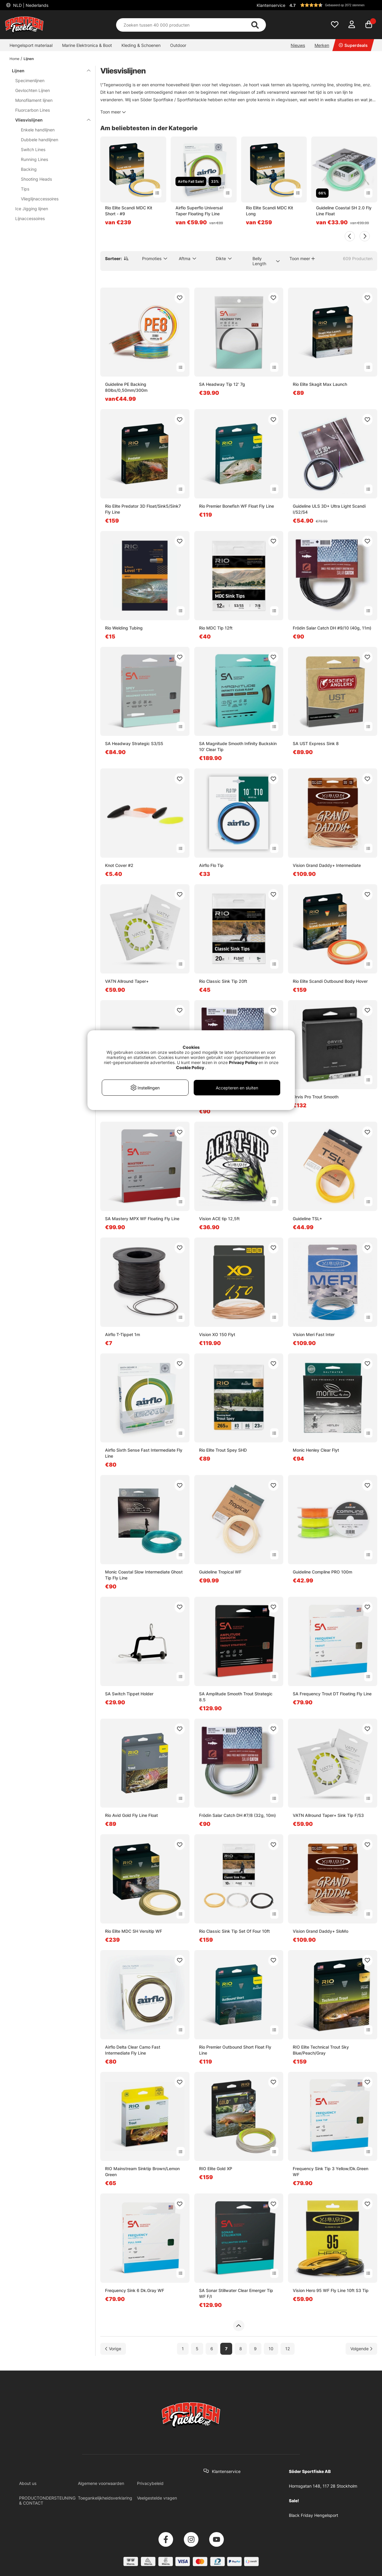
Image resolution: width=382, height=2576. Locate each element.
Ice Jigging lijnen (31, 208)
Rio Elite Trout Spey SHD (223, 1450)
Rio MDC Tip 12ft (215, 627)
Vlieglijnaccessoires (39, 198)
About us (27, 2483)
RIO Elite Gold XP (215, 2168)
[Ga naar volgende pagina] (361, 2348)
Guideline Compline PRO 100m (322, 1571)
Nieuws (298, 45)
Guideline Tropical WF (220, 1571)
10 (271, 2348)
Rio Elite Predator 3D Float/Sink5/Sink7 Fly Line (143, 509)
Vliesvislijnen (49, 119)
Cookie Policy (190, 1067)
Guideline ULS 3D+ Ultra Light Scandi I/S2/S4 (329, 509)
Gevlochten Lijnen (32, 90)
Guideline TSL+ (307, 1218)
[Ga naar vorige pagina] (113, 2348)
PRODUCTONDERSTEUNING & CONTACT (47, 2500)
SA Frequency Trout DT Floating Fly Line (332, 1693)
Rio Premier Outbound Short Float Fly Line (235, 2049)
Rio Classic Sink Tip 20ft (223, 981)
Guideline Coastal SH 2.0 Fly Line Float (344, 210)
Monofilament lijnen (34, 100)
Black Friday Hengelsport (313, 2515)
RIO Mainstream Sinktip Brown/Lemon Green (142, 2171)
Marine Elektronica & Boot (87, 45)
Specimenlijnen (29, 80)
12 (287, 2348)
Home (14, 58)
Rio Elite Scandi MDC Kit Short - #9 (128, 210)
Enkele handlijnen (38, 129)
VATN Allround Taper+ (127, 981)
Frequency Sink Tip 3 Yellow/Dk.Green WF (330, 2171)
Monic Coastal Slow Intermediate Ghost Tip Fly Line (144, 1574)
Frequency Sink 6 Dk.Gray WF (134, 2290)
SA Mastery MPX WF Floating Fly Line (142, 1218)
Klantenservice (271, 5)
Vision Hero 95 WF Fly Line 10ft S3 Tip (331, 2290)
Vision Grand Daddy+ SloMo (320, 1931)
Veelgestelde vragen (157, 2497)
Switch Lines (33, 149)
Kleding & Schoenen (141, 45)
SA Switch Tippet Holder (129, 1693)
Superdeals (353, 45)
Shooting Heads (36, 179)
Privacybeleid (150, 2483)
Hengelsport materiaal (31, 45)
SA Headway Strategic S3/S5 (134, 743)
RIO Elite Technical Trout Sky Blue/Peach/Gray (321, 2049)
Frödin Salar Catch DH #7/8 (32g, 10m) (237, 1815)
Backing (29, 169)
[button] (332, 5)
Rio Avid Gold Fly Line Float (131, 1815)
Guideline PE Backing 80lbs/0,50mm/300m (126, 387)
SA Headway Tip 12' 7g (222, 384)
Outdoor (178, 45)
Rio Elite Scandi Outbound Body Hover (330, 981)
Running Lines (34, 159)
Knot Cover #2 (119, 865)
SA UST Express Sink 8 (316, 743)
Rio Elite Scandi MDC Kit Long (269, 210)
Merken (322, 45)
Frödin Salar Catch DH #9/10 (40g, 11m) (332, 627)
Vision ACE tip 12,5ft (219, 1218)
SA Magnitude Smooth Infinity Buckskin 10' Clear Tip (238, 746)
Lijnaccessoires (30, 218)
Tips (25, 188)
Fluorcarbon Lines (32, 110)
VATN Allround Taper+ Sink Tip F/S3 (328, 1815)
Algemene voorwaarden (101, 2483)
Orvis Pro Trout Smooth (315, 1096)
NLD (30, 5)
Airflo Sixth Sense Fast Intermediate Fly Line (143, 1453)
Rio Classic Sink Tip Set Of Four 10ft (234, 1931)
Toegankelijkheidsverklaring (105, 2497)
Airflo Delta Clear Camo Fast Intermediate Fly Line (132, 2049)
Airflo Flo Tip (211, 865)
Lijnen (29, 58)
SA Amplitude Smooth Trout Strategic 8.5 (235, 1696)
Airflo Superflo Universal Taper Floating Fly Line (199, 210)
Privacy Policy (243, 1062)
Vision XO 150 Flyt (217, 1334)
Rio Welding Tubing (124, 627)
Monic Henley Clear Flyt (316, 1450)
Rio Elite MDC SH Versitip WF (133, 1931)
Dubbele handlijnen (39, 139)
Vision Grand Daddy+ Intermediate (327, 865)
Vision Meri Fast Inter (314, 1334)
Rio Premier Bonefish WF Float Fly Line (236, 506)
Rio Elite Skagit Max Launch (320, 384)
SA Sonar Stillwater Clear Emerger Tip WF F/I (236, 2293)
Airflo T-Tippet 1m (122, 1334)
